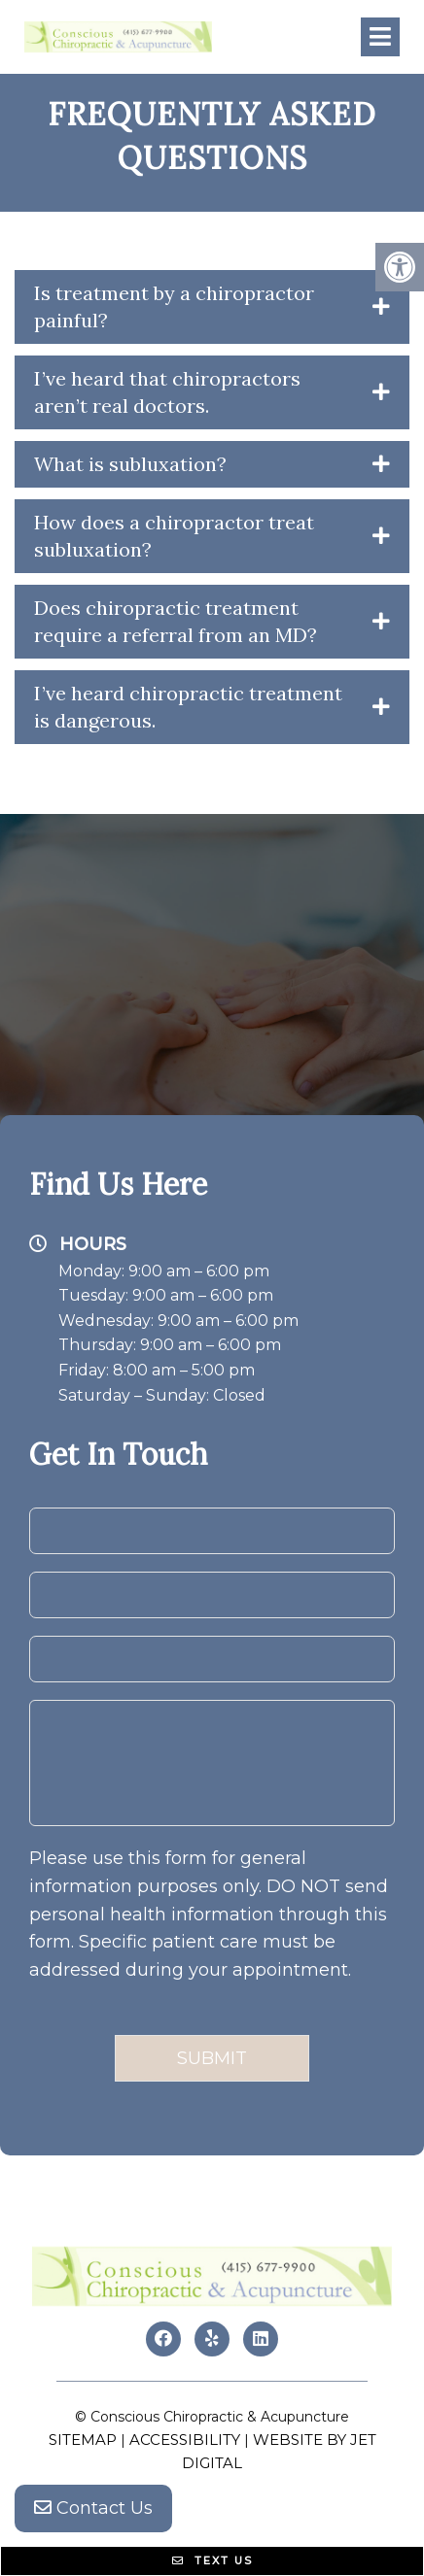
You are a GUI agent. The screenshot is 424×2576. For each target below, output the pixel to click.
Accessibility (184, 2439)
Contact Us (93, 2508)
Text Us (212, 2560)
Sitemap (83, 2439)
